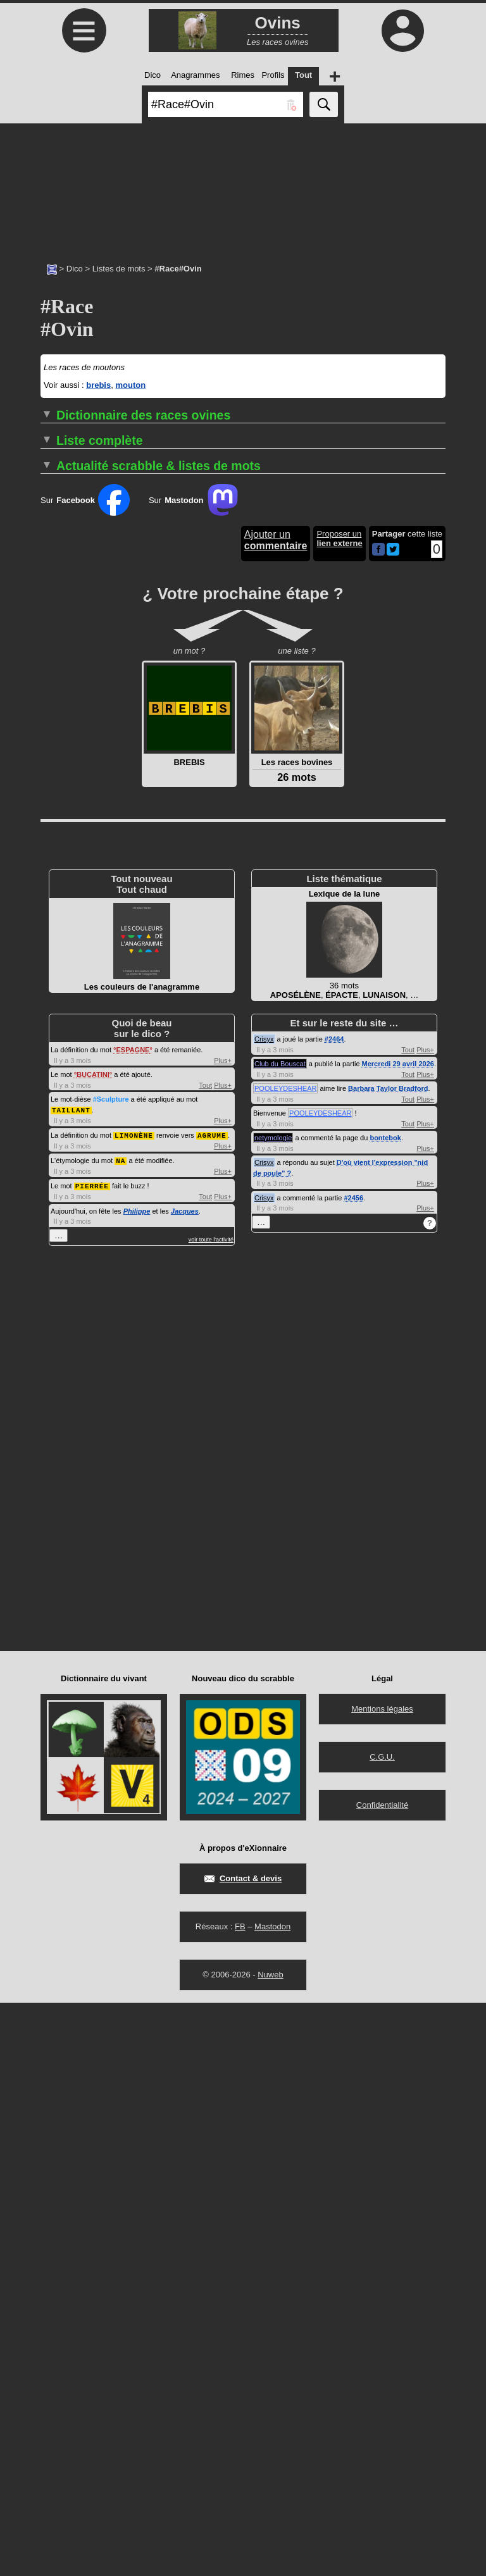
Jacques (185, 1782)
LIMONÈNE (134, 1708)
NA (120, 1733)
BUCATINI (93, 1648)
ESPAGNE (132, 1623)
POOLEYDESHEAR (285, 1662)
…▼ (376, 716)
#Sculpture (111, 1673)
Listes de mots (119, 268)
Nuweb (270, 2548)
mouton (130, 385)
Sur (85, 1074)
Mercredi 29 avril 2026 (398, 1637)
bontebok (385, 1711)
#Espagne (335, 718)
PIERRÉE (92, 1757)
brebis (98, 385)
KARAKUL (59, 990)
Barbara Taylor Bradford (388, 1662)
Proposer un (339, 1112)
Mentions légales (382, 2282)
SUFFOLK (59, 1018)
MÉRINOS (59, 1009)
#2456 (353, 1772)
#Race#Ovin (290, 718)
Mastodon (272, 2499)
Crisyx (264, 1613)
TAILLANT (71, 1683)
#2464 (334, 1613)
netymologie (273, 1711)
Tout (205, 1659)
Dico (74, 268)
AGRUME (212, 1708)
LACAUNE (59, 999)
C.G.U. (382, 2330)
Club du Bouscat (280, 1637)
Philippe (137, 1782)
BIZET (52, 980)
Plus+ (223, 1634)
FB (240, 2499)
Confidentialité (382, 2378)
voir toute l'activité (211, 1811)
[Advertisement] (243, 186)
